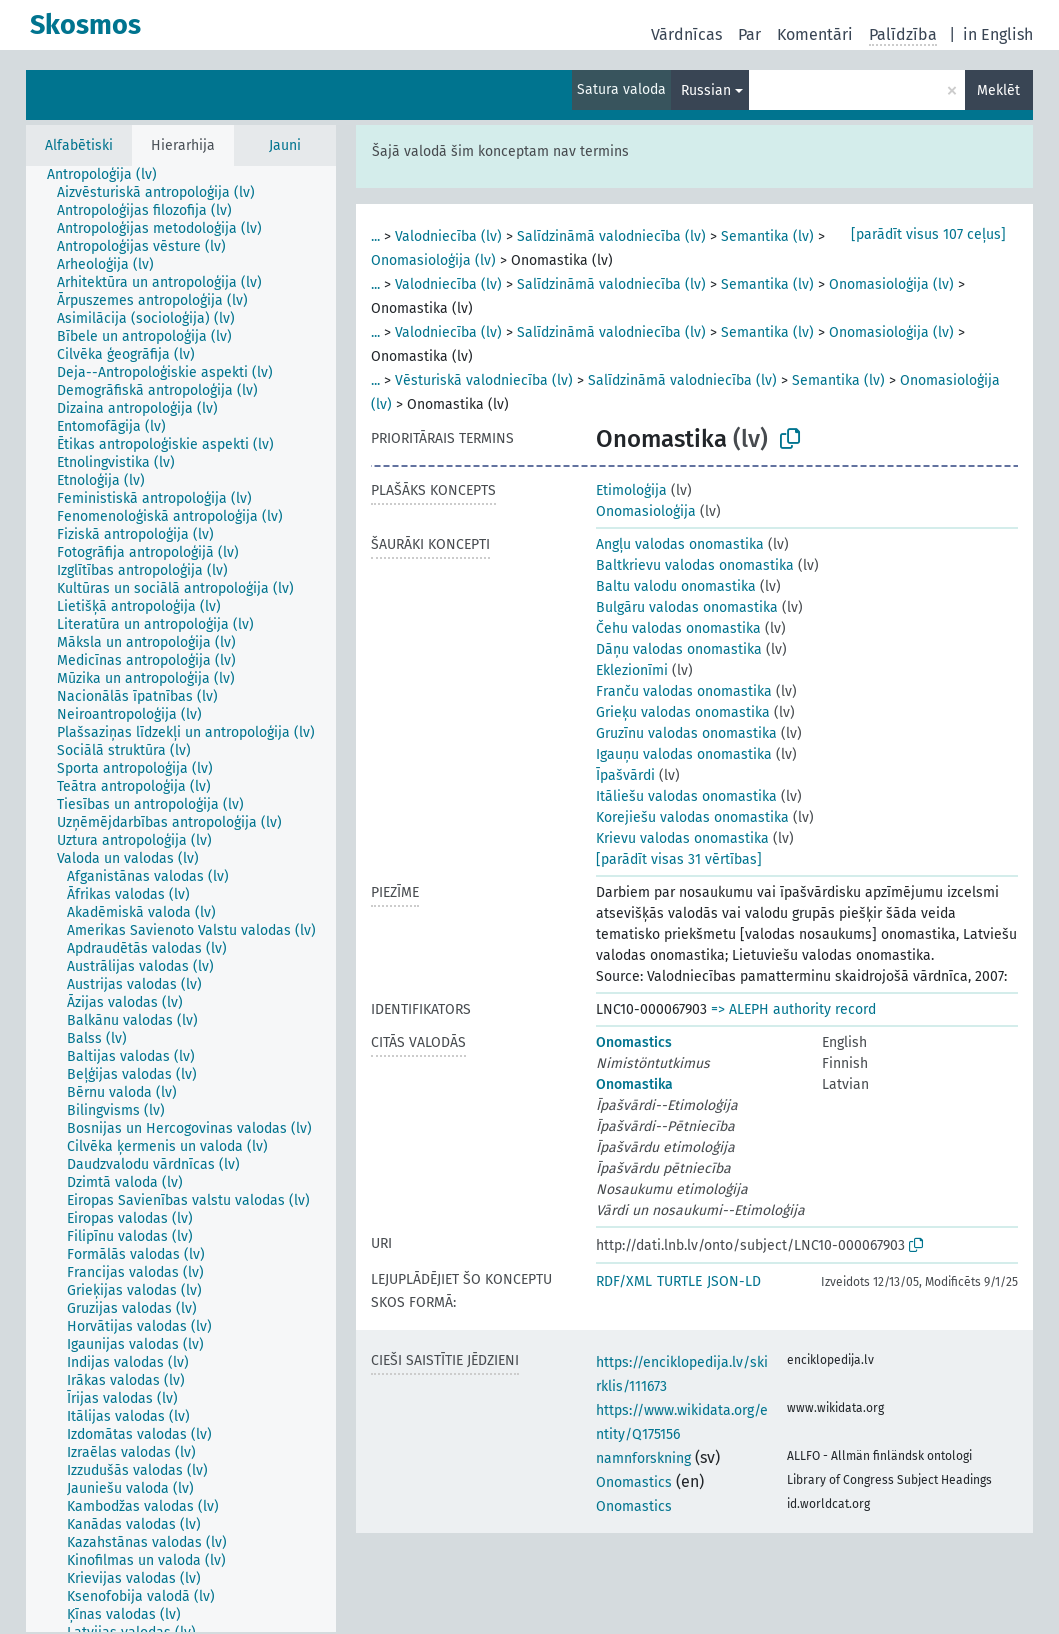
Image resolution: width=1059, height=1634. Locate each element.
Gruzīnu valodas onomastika (686, 733)
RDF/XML (624, 1281)
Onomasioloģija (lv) (433, 260)
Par (749, 34)
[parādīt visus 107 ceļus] (928, 234)
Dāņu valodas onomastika (679, 649)
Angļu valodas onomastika (680, 544)
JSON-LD (734, 1281)
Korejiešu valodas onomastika (692, 817)
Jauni (285, 145)
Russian (706, 90)
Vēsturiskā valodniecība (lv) (484, 380)
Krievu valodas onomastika (682, 838)
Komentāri (815, 34)
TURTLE (679, 1281)
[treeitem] (110, 175)
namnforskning (643, 1458)
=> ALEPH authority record (793, 1009)
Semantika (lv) (767, 236)
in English (998, 34)
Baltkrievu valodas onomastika (695, 565)
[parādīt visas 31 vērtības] (679, 859)
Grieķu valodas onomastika (683, 712)
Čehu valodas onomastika (678, 628)
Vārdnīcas (686, 34)
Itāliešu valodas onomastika (686, 796)
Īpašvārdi (625, 775)
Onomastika (634, 1084)
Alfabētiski (79, 145)
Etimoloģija (631, 490)
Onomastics (634, 1042)
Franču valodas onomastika (684, 691)
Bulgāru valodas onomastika (687, 607)
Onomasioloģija (646, 511)
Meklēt (998, 90)
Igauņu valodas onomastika (684, 754)
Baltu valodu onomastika (676, 586)
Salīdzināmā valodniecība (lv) (611, 236)
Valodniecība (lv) (448, 236)
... (375, 236)
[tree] (181, 899)
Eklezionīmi (632, 670)
